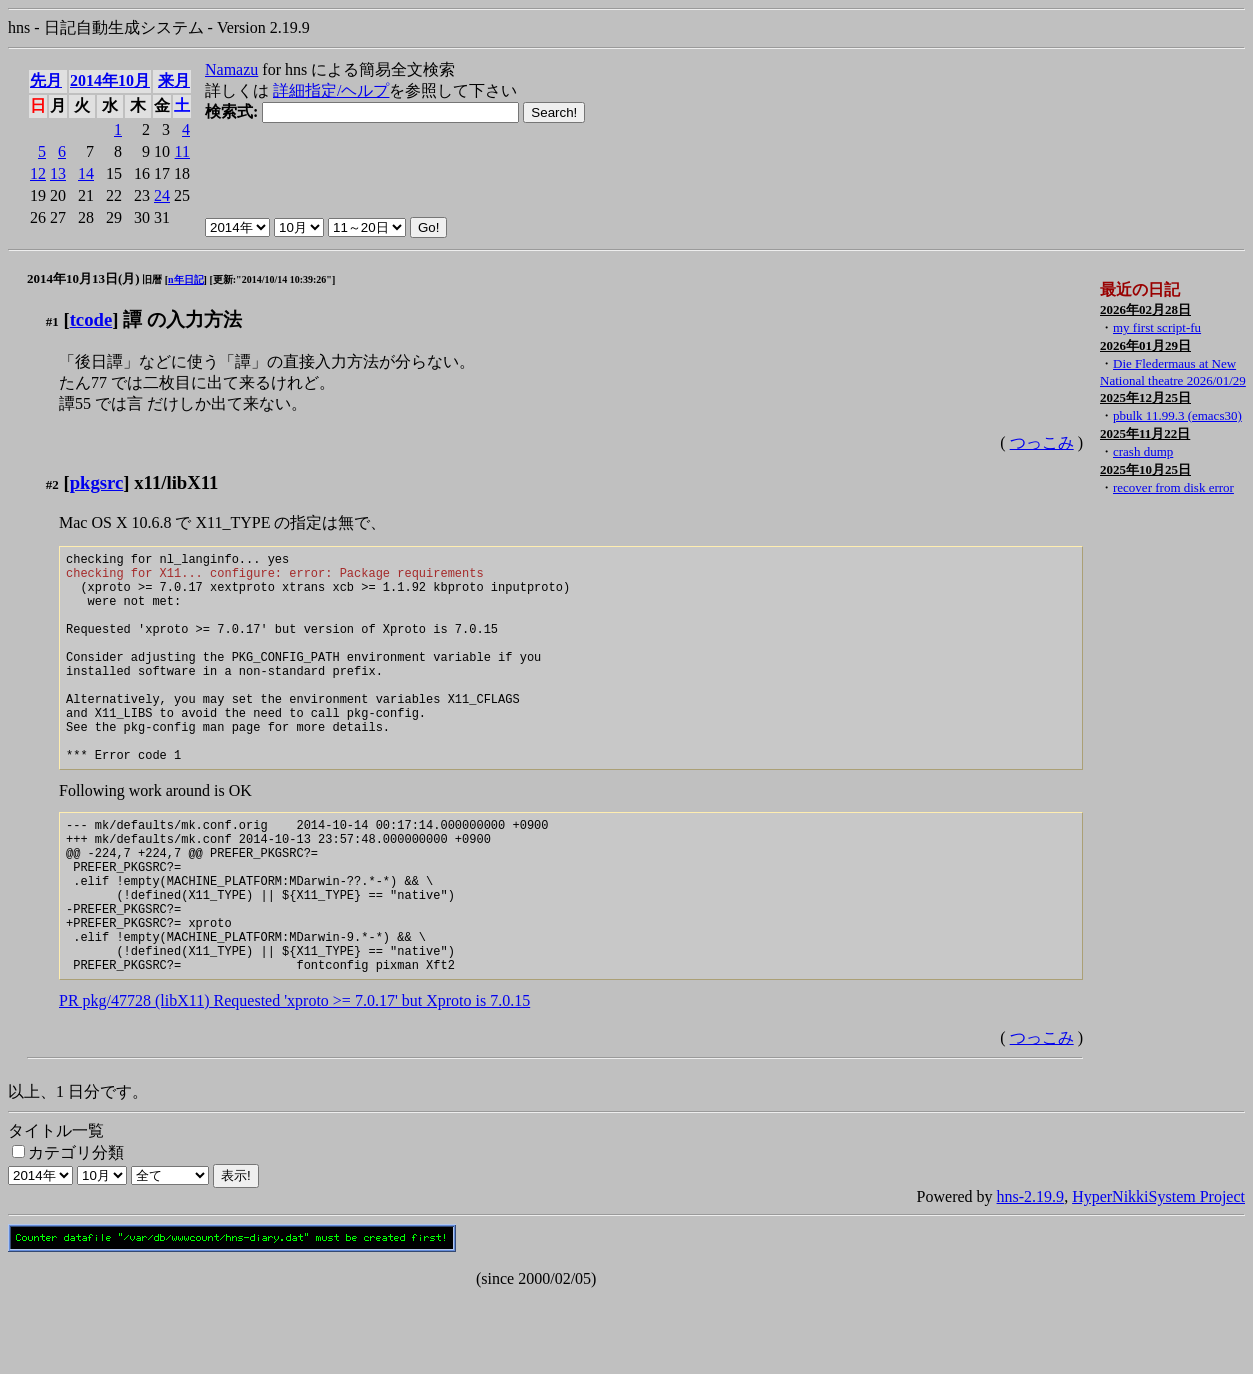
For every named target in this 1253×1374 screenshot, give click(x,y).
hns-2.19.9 (1031, 1274)
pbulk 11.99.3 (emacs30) (1177, 415)
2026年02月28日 (1145, 309)
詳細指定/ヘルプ (331, 90)
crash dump (1143, 451)
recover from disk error (1173, 487)
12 (38, 173)
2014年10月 (110, 80)
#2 (52, 484)
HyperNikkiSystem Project (1158, 1274)
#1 (52, 321)
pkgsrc (97, 482)
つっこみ (1042, 442)
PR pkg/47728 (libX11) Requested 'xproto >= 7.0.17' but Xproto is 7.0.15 (294, 1078)
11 (182, 151)
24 (162, 195)
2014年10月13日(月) (83, 278)
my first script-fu (1157, 327)
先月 (46, 80)
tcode (91, 319)
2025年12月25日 (1145, 397)
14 (86, 173)
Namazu (231, 69)
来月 (174, 80)
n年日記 (186, 279)
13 (58, 173)
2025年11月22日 (1145, 433)
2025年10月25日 (1145, 469)
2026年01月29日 (1145, 345)
